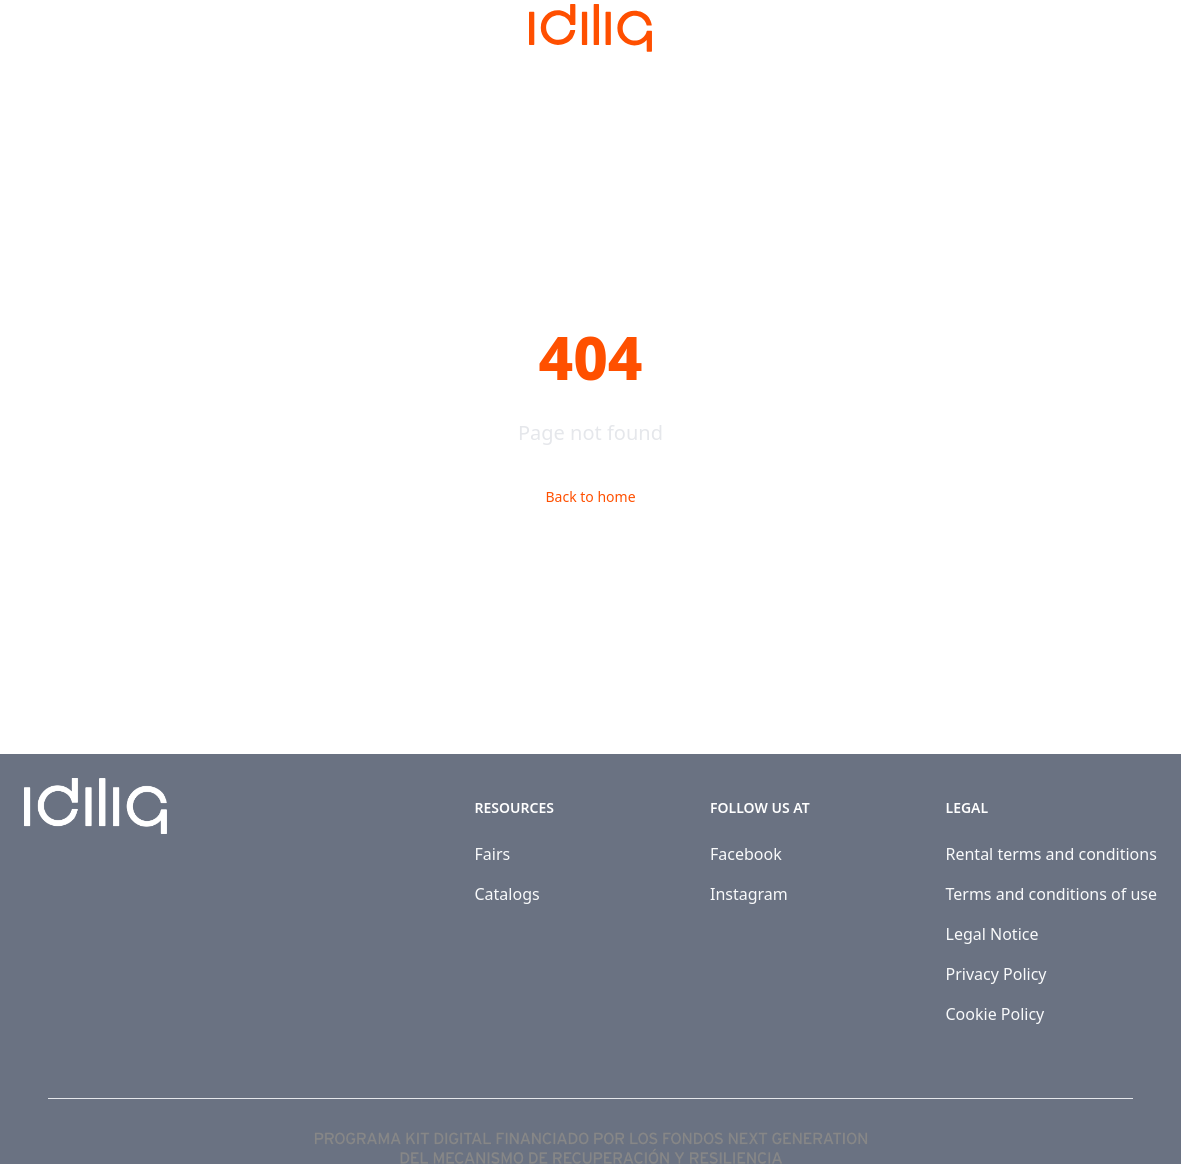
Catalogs (507, 894)
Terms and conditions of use (1052, 894)
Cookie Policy (995, 1014)
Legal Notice (992, 934)
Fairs (493, 854)
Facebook (746, 854)
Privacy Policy (996, 974)
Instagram (749, 894)
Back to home (590, 496)
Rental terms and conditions (1051, 854)
